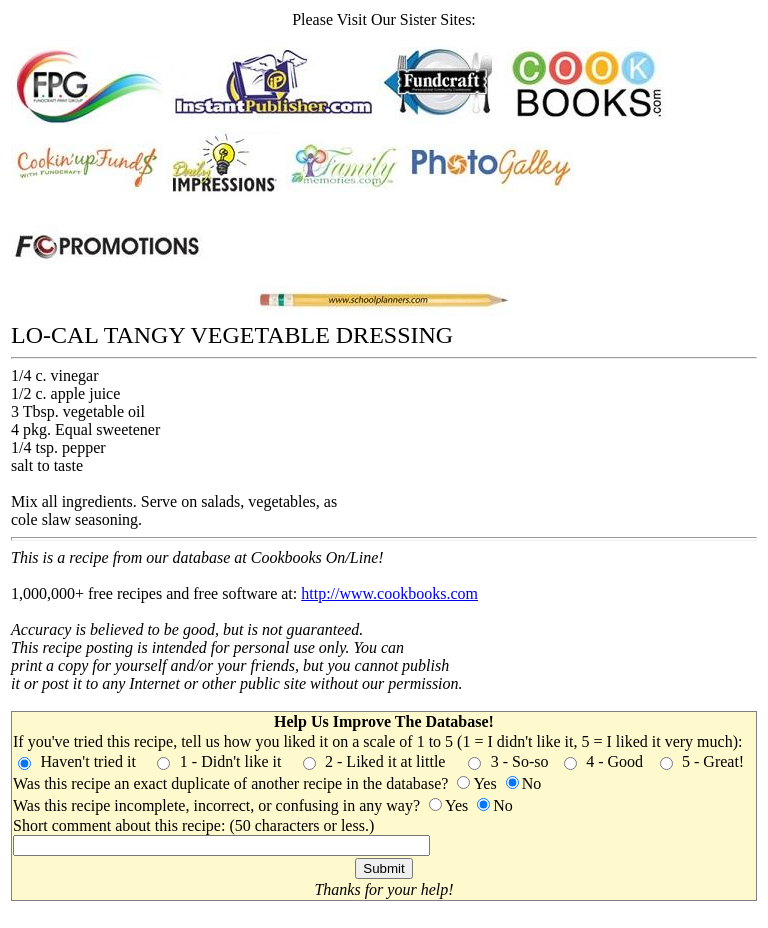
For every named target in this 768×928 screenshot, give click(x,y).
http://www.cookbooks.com (389, 593)
